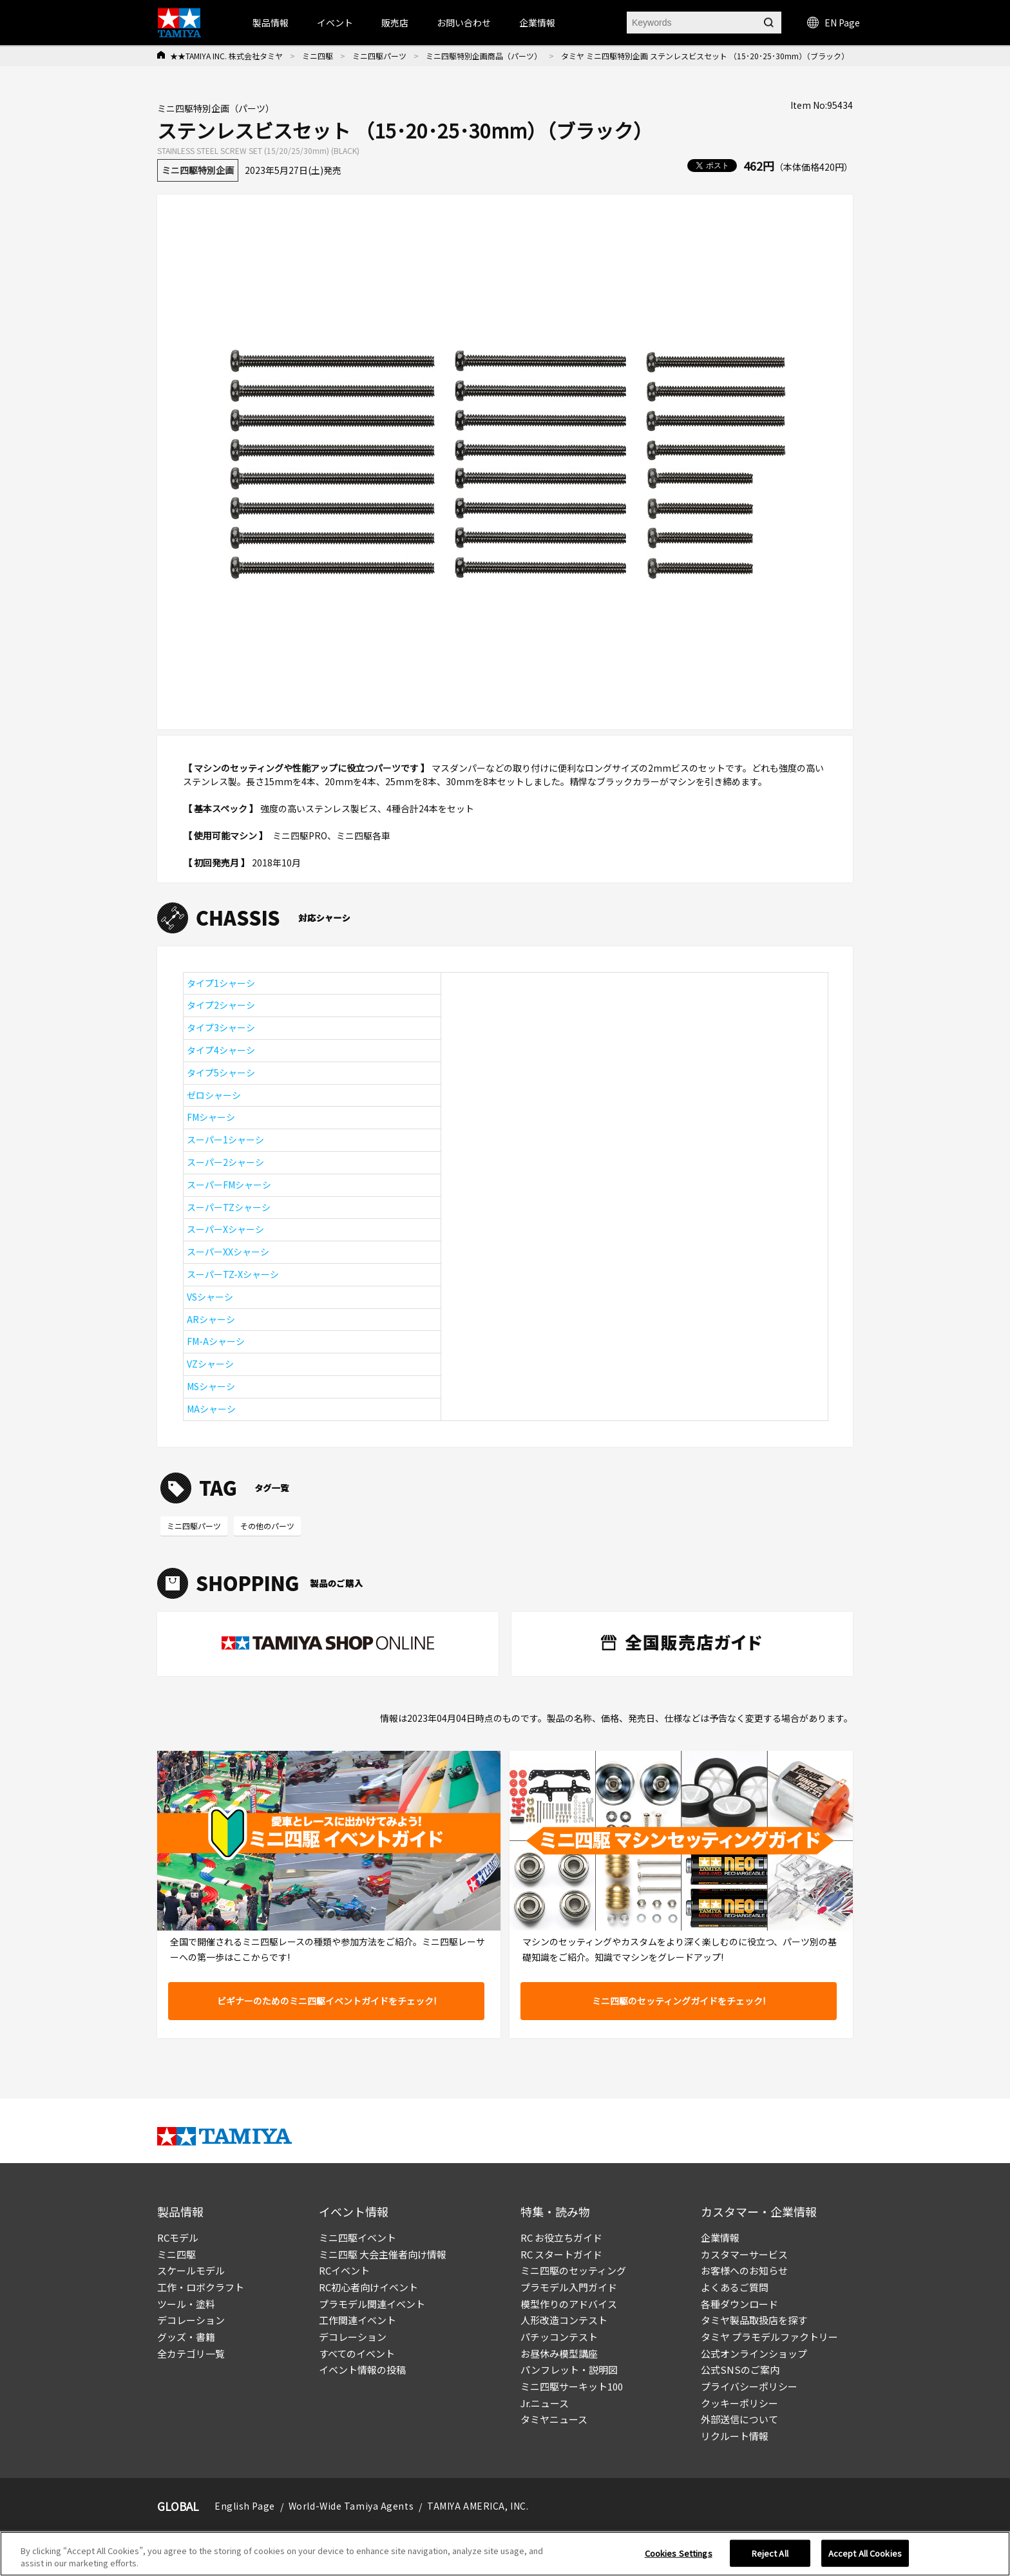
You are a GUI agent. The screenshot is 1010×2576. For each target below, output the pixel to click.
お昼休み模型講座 (559, 2353)
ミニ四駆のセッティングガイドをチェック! (678, 2000)
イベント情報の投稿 (362, 2369)
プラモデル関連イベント (372, 2304)
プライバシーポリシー (749, 2386)
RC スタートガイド (561, 2254)
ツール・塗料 (186, 2304)
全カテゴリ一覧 (191, 2353)
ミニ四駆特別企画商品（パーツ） (484, 55)
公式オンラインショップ (754, 2353)
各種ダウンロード (739, 2304)
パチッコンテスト (559, 2336)
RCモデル (177, 2237)
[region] (505, 2554)
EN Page (833, 22)
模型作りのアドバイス (568, 2304)
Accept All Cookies (865, 2553)
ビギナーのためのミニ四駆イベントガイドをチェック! (326, 2000)
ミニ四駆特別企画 (198, 170)
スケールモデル (191, 2270)
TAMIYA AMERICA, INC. (477, 2505)
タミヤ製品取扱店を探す (754, 2320)
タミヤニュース (553, 2419)
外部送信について (739, 2419)
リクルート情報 (734, 2436)
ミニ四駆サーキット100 (571, 2386)
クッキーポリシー (739, 2403)
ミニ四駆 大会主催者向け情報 (382, 2254)
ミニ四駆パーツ (379, 55)
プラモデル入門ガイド (568, 2287)
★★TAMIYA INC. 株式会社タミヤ (226, 55)
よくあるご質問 (734, 2287)
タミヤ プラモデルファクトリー (769, 2336)
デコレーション (191, 2320)
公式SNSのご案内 (740, 2369)
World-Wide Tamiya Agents (351, 2505)
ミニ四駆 (317, 55)
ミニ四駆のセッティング (573, 2270)
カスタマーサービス (744, 2254)
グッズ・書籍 (186, 2336)
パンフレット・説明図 (569, 2369)
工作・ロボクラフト (200, 2287)
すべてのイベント (357, 2353)
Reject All (770, 2553)
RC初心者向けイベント (368, 2287)
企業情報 (720, 2237)
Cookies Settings (678, 2553)
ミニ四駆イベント (357, 2237)
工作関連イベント (357, 2320)
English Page (244, 2505)
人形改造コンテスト (563, 2320)
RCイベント (344, 2270)
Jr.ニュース (544, 2403)
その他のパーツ (267, 1525)
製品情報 (270, 22)
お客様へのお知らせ (744, 2270)
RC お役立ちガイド (561, 2237)
